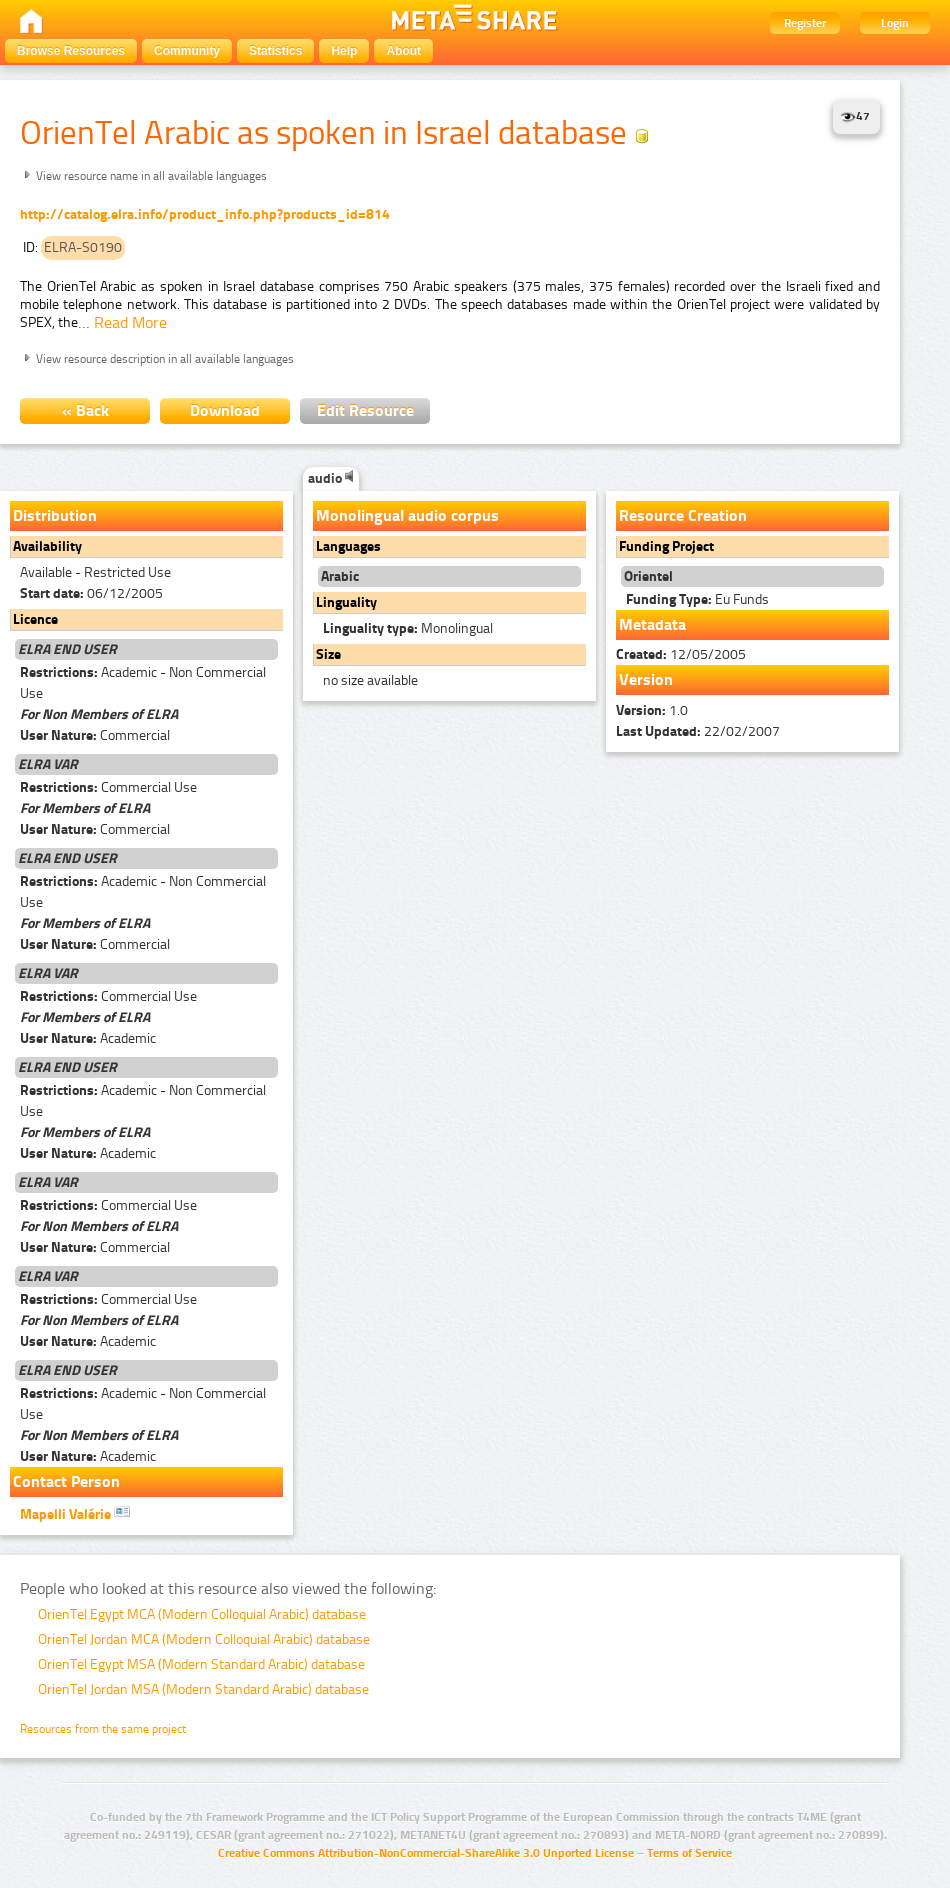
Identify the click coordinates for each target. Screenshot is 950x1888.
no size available (370, 680)
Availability (47, 546)
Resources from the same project (103, 1729)
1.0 (652, 710)
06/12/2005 (91, 593)
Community (187, 51)
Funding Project (666, 546)
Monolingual (408, 628)
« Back (85, 410)
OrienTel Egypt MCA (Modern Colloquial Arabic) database (202, 1614)
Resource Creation (683, 515)
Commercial (95, 735)
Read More (130, 322)
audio (331, 478)
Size (328, 654)
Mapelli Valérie (75, 1513)
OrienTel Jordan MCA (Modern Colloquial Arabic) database (204, 1639)
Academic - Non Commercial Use (143, 683)
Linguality (346, 602)
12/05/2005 (681, 654)
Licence (35, 619)
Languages (348, 546)
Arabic (340, 576)
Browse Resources (71, 51)
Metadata (652, 624)
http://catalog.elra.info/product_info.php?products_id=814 (205, 214)
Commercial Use (108, 787)
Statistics (275, 51)
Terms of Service (689, 1853)
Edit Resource (365, 410)
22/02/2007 (698, 731)
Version (646, 679)
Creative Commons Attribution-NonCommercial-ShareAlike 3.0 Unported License (426, 1853)
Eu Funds (697, 599)
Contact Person (66, 1481)
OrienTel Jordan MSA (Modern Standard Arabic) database (203, 1689)
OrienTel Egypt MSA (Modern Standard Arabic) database (201, 1664)
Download (225, 410)
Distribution (55, 515)
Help (344, 51)
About (403, 51)
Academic (88, 1038)
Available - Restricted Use (95, 572)
